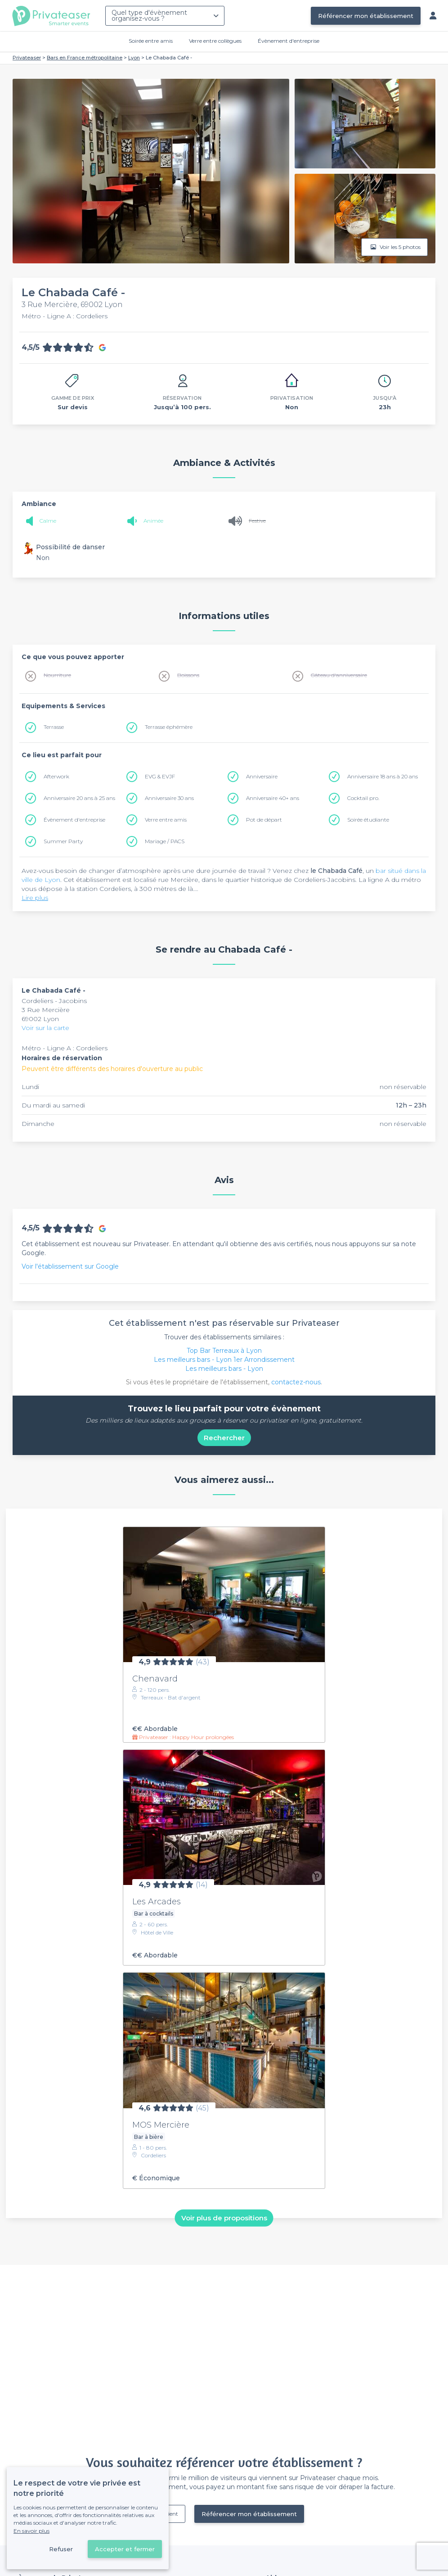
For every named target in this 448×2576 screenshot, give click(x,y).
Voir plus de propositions (224, 2218)
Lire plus (35, 898)
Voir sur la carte (45, 1028)
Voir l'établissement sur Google (70, 1266)
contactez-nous (296, 1382)
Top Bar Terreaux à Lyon (224, 1351)
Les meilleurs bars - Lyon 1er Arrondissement (224, 1360)
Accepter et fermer (125, 2549)
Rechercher (224, 1437)
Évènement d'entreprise (288, 40)
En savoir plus (31, 2530)
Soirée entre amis (151, 40)
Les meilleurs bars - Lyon (224, 1369)
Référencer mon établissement (365, 15)
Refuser (61, 2549)
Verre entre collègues (215, 40)
